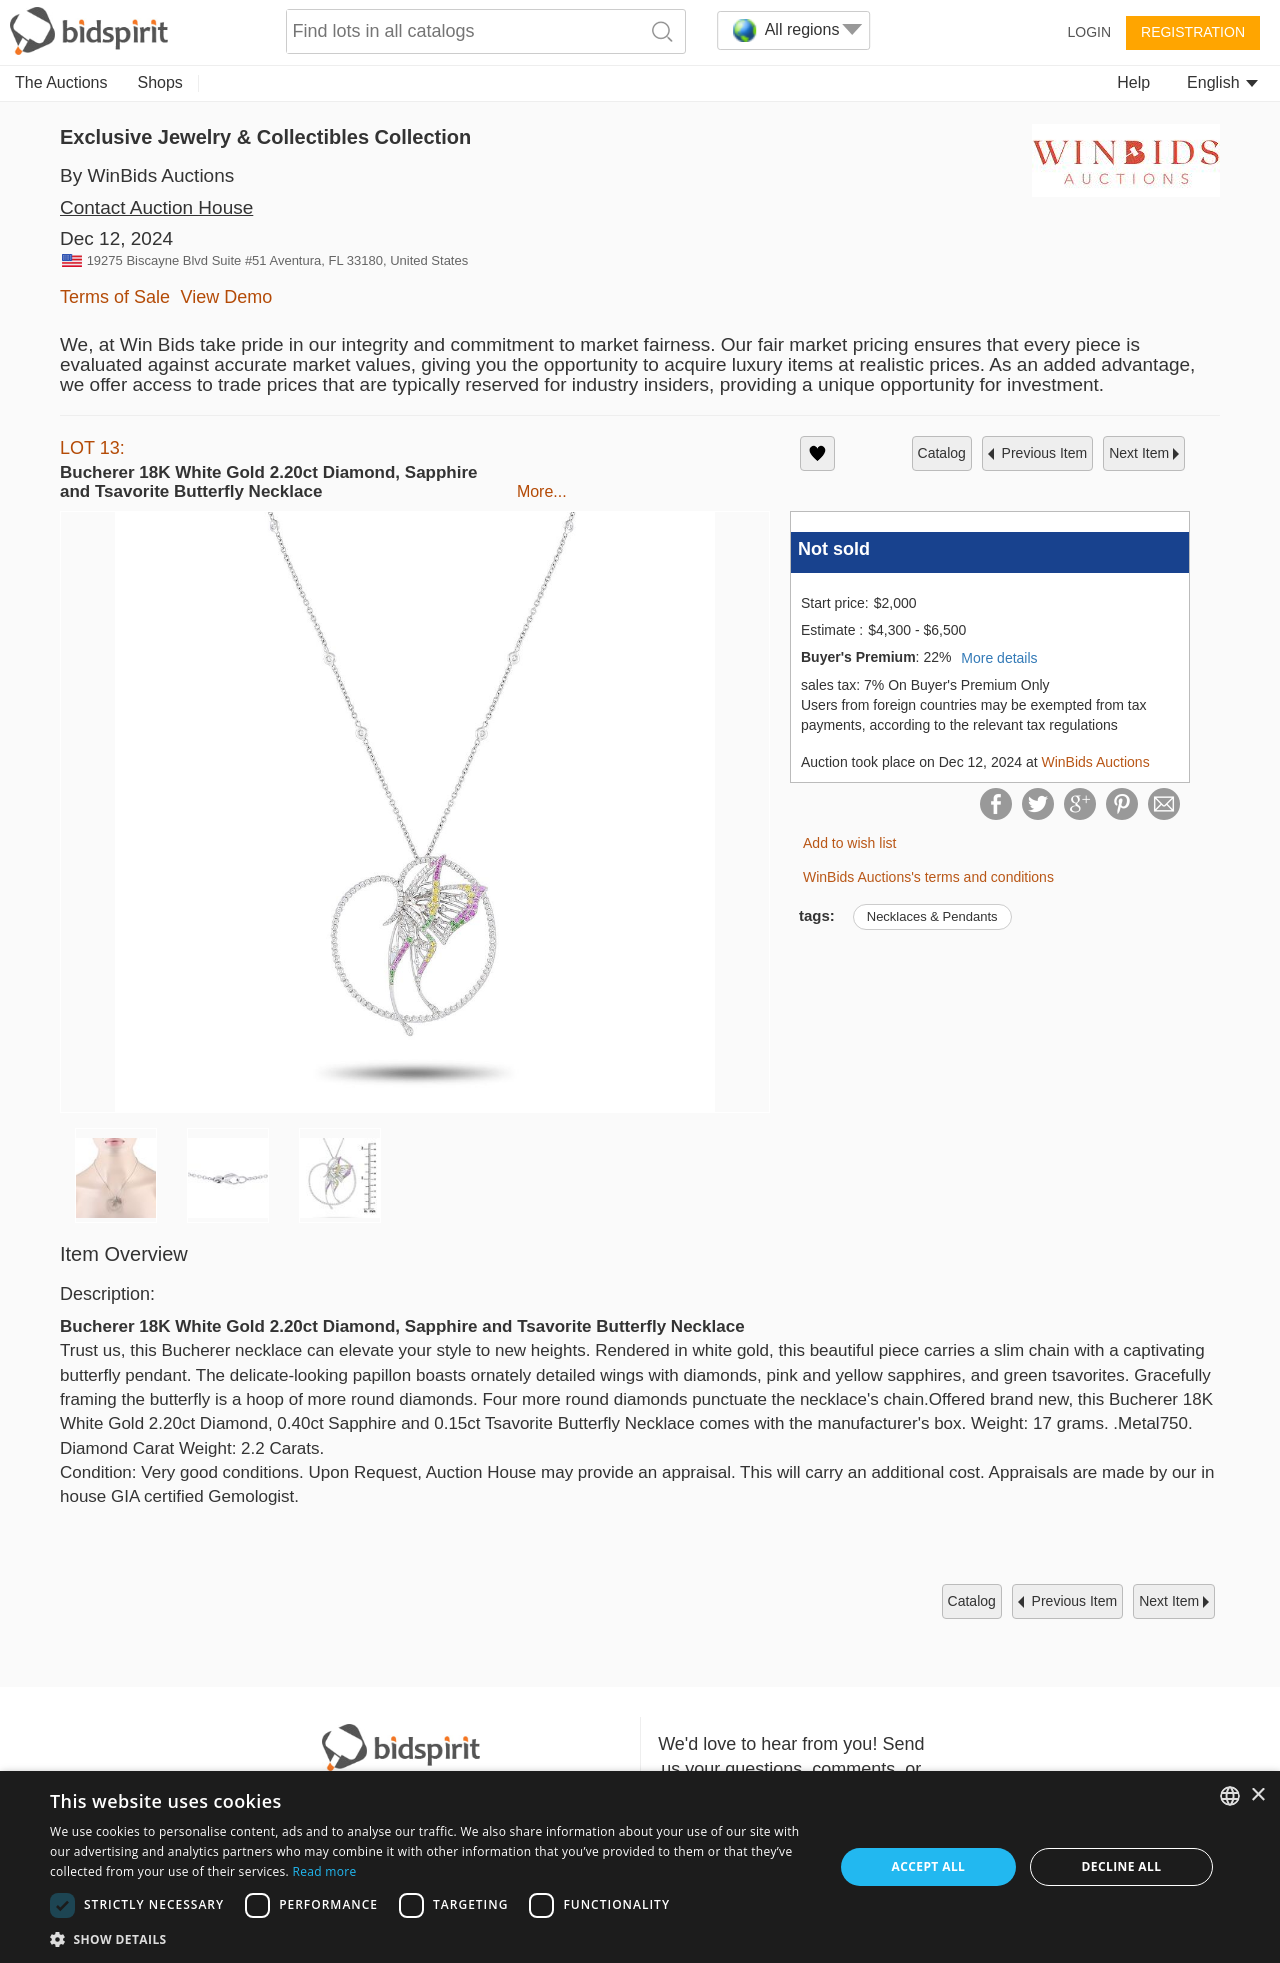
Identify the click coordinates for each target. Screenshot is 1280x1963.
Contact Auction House (156, 207)
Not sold (834, 549)
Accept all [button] (929, 1866)
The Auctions (61, 82)
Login (1089, 32)
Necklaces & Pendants (932, 916)
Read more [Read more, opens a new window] (324, 1871)
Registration (1193, 32)
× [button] (1257, 1795)
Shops (160, 82)
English (1222, 82)
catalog (942, 453)
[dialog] (640, 1867)
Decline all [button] (1122, 1866)
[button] (430, 1938)
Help (1133, 82)
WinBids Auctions (1096, 762)
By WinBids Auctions (147, 175)
